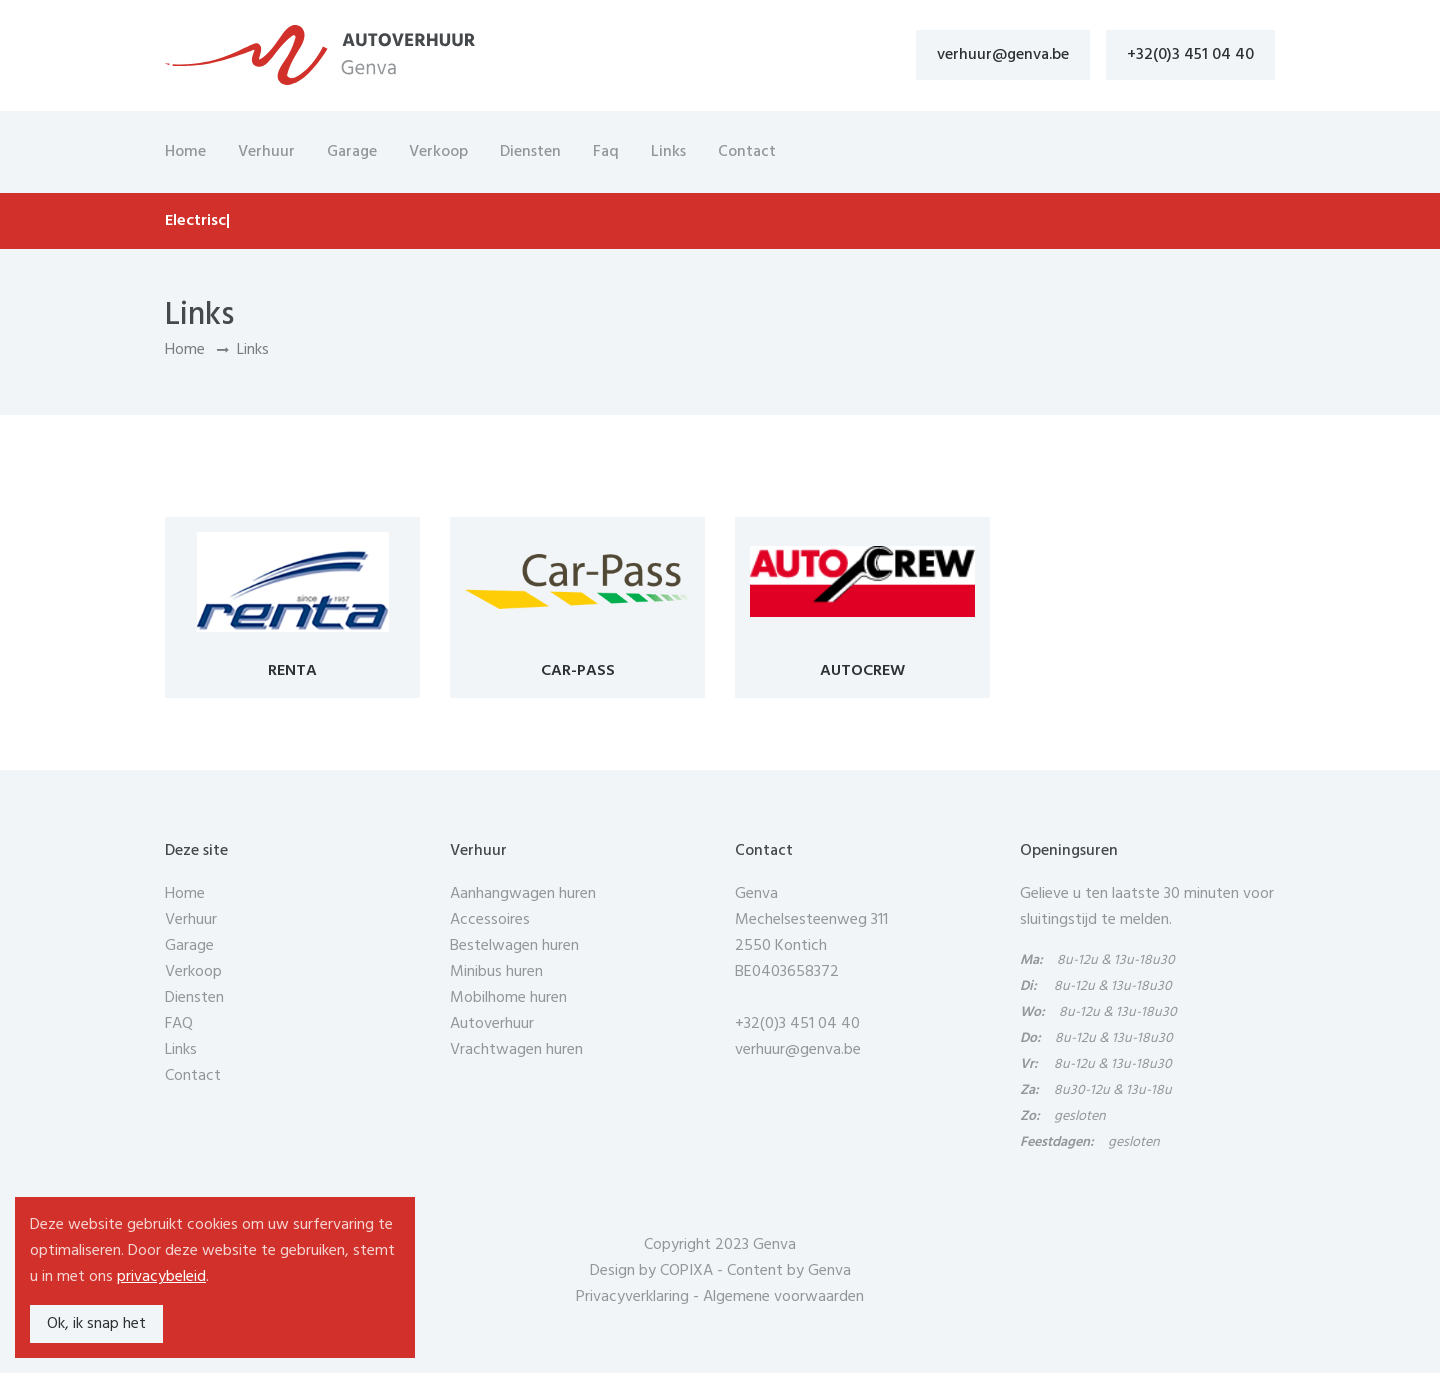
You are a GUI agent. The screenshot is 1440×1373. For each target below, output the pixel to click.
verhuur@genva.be (1003, 55)
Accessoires (490, 920)
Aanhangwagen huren (523, 894)
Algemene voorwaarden (783, 1297)
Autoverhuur (492, 1024)
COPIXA (686, 1271)
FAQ (179, 1024)
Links (668, 152)
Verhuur (266, 152)
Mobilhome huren (508, 998)
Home (185, 152)
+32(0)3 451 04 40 (1190, 55)
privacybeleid (161, 1277)
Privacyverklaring (632, 1297)
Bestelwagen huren (514, 946)
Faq (606, 152)
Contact (747, 152)
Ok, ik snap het (96, 1324)
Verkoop (438, 152)
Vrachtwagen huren (516, 1050)
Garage (352, 152)
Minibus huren (496, 972)
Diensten (530, 152)
